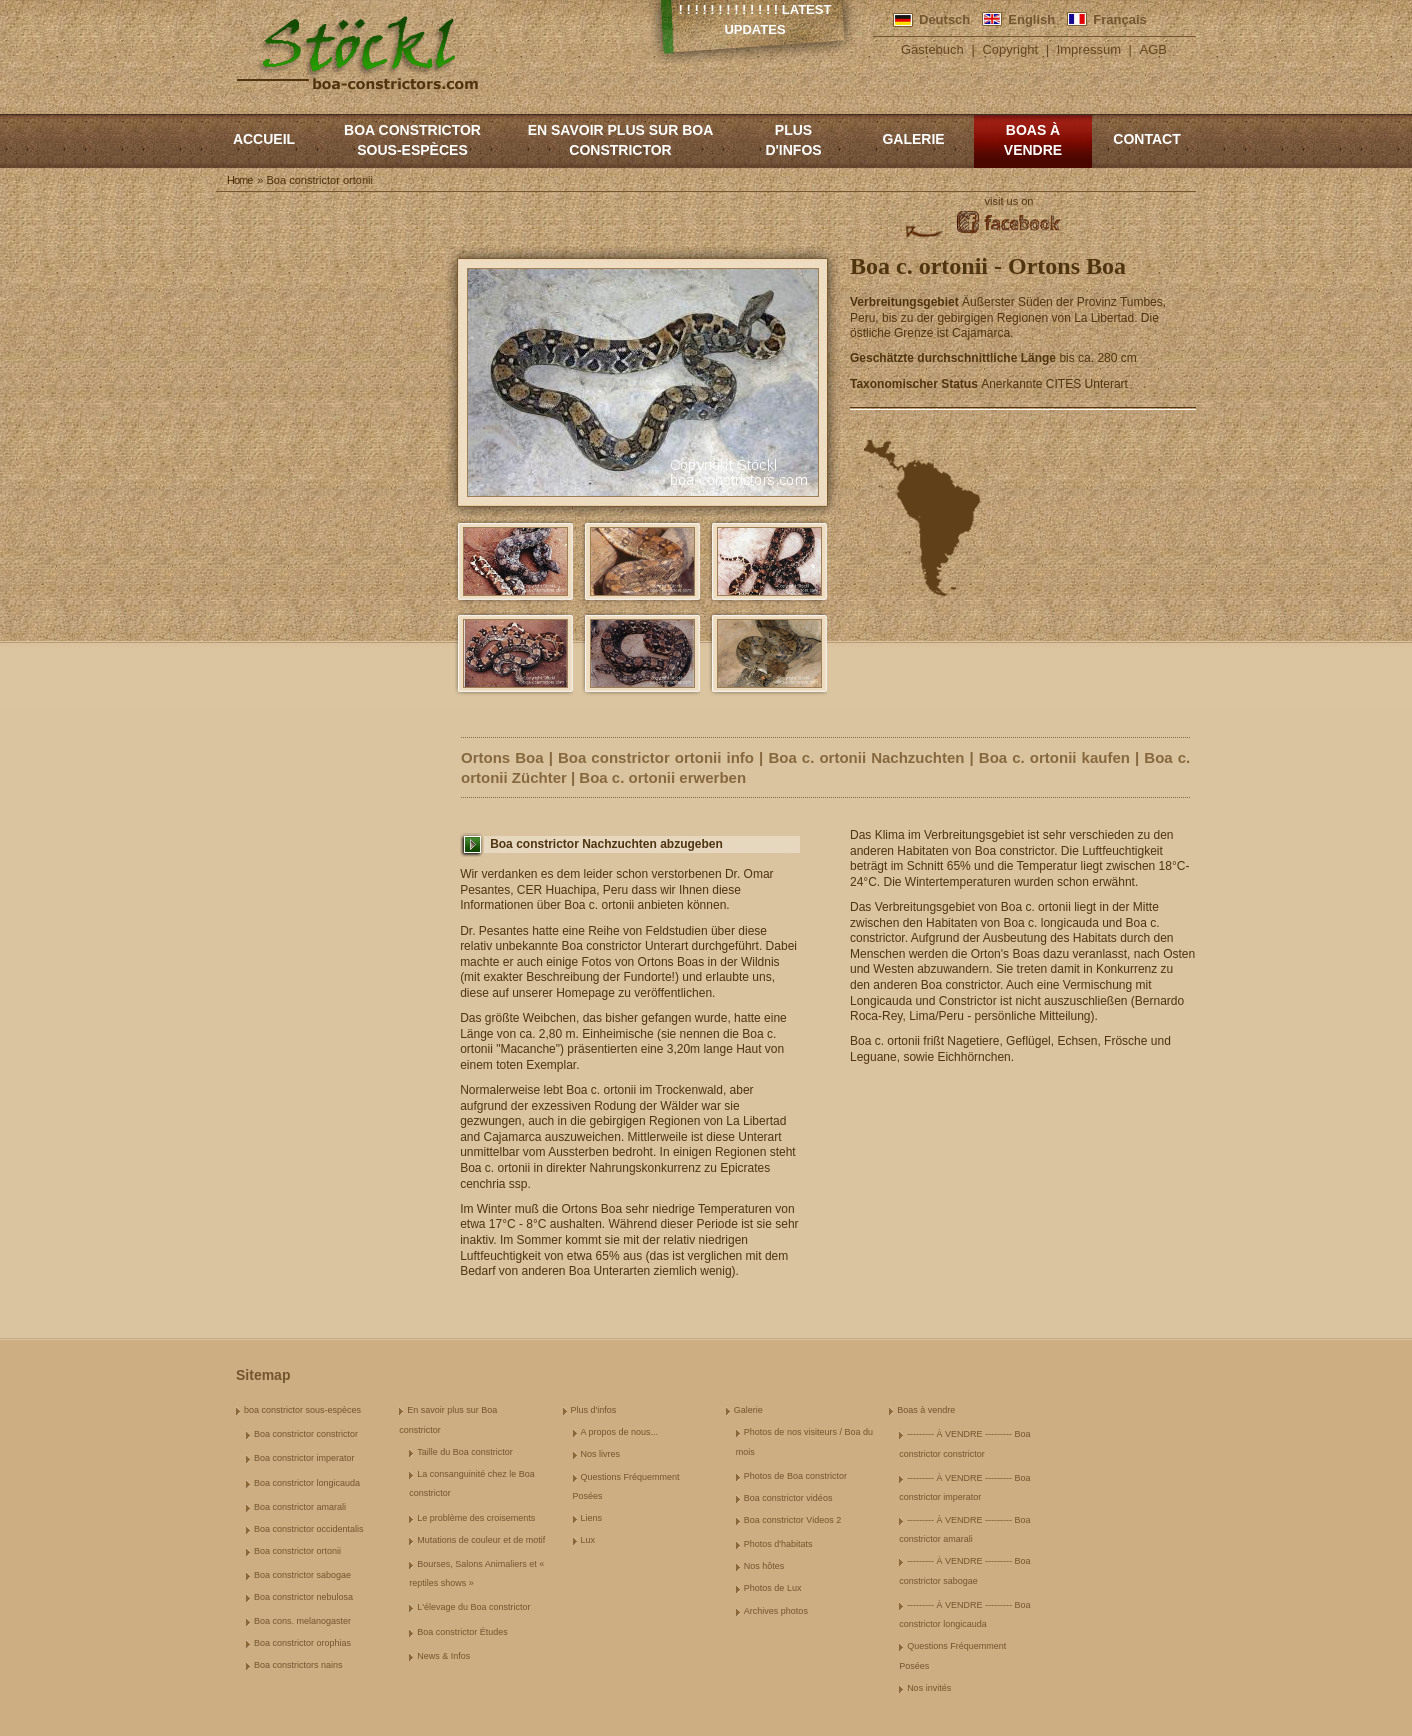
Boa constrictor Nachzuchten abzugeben (606, 844)
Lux (588, 1540)
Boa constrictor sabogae (302, 1575)
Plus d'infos (793, 140)
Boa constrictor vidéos (788, 1498)
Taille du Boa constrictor (465, 1452)
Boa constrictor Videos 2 (792, 1520)
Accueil (264, 139)
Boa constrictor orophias (302, 1643)
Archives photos (776, 1611)
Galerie (913, 139)
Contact (1146, 139)
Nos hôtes (764, 1566)
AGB (1153, 49)
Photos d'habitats (778, 1544)
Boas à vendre (1033, 140)
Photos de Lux (773, 1588)
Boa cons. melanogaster (302, 1621)
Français (1119, 19)
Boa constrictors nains (298, 1665)
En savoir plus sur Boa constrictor (621, 140)
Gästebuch (932, 49)
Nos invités (929, 1688)
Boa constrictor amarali (300, 1507)
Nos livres (601, 1454)
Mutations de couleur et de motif (481, 1540)
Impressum (1089, 49)
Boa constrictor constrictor (306, 1434)
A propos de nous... (620, 1432)
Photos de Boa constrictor (795, 1476)
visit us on (1009, 201)
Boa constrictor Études (462, 1632)
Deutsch (944, 19)
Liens (592, 1518)
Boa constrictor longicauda (307, 1483)
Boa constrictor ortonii (297, 1551)
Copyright (1010, 49)
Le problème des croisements (476, 1518)
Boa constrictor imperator (304, 1458)
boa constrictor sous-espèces (412, 140)
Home (239, 180)
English (1031, 19)
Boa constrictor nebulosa (303, 1597)
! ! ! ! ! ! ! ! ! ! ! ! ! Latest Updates (755, 19)
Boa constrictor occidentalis (309, 1529)
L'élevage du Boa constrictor (473, 1607)
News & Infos (443, 1656)
